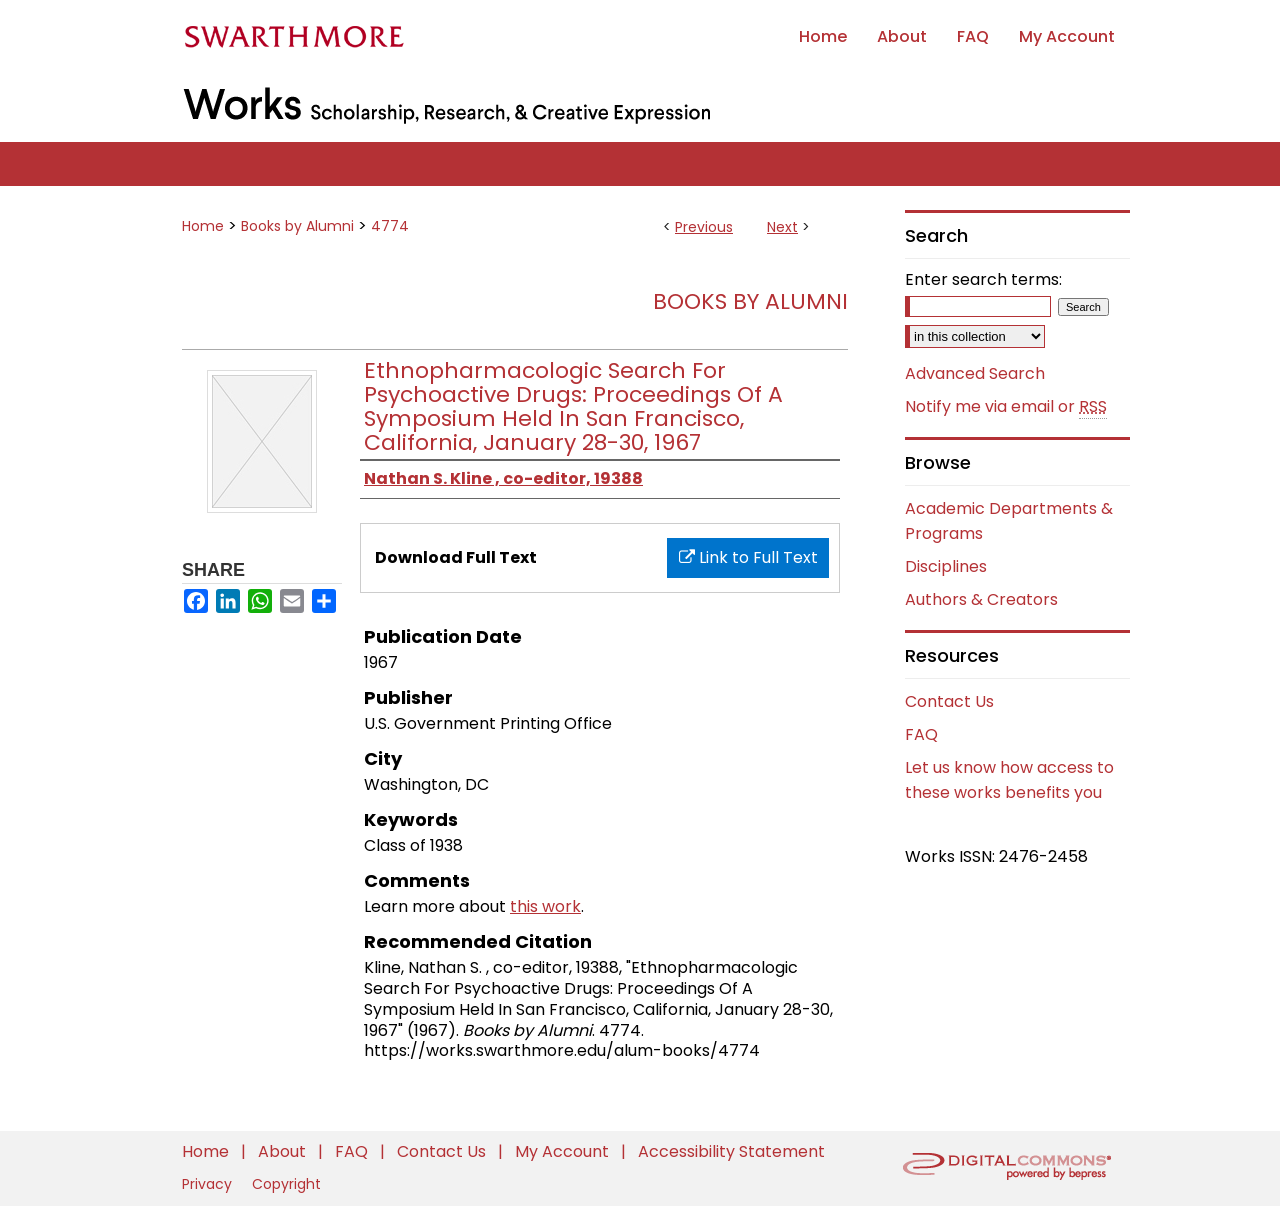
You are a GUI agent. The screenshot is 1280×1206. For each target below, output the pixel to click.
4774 (390, 226)
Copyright (286, 1184)
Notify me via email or (1006, 407)
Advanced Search (975, 373)
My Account (564, 1151)
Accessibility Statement (731, 1151)
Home (203, 226)
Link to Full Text (748, 557)
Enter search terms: (983, 279)
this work (545, 906)
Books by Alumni (297, 226)
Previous (704, 227)
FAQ (921, 734)
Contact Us (949, 701)
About (284, 1151)
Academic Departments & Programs (1009, 521)
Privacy (209, 1184)
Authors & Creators (981, 599)
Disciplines (946, 566)
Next (782, 227)
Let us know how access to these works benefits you (1009, 780)
